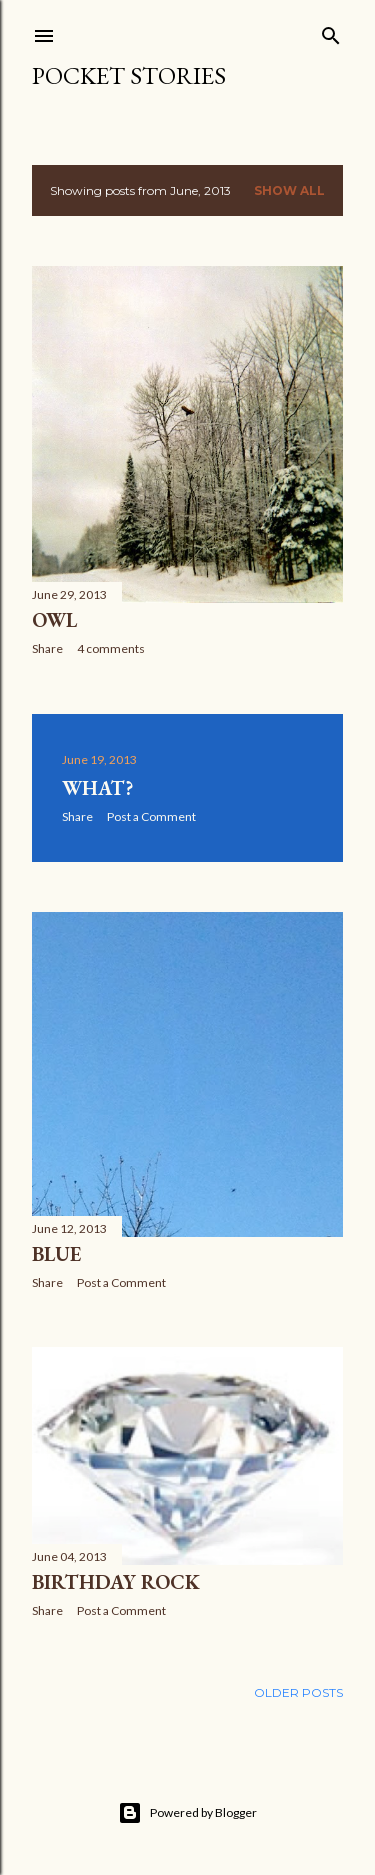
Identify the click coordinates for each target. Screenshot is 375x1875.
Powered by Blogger (187, 1813)
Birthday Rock (116, 1582)
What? (97, 788)
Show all (289, 190)
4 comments (111, 648)
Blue (56, 1254)
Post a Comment (151, 816)
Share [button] (47, 648)
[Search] (331, 31)
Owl (54, 620)
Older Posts (298, 1692)
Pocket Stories (129, 75)
